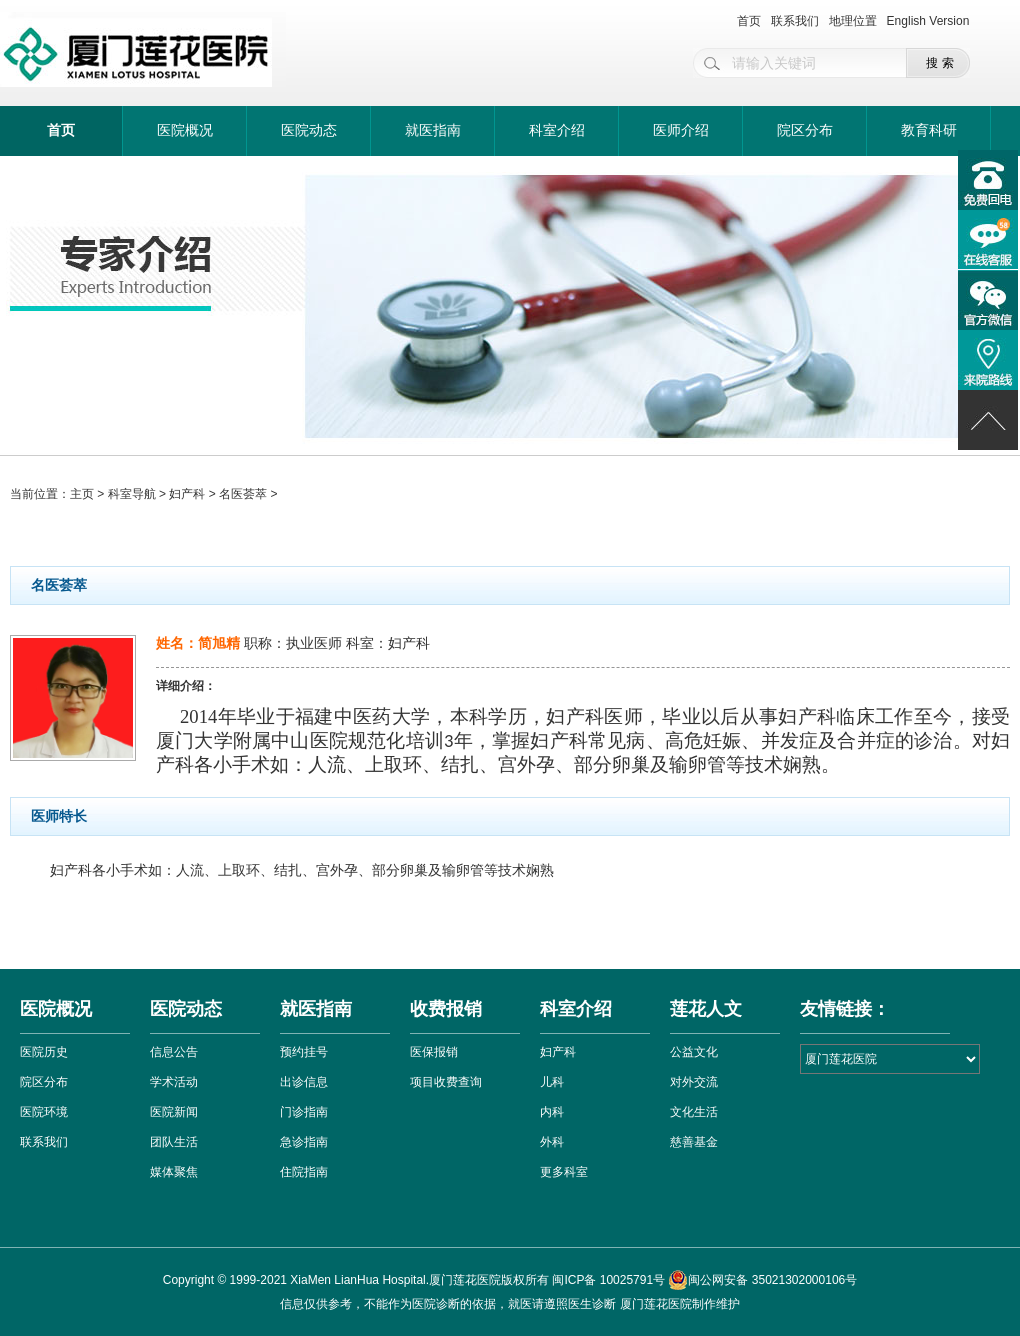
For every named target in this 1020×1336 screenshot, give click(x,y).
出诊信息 (304, 1082)
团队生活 (174, 1142)
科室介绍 (557, 130)
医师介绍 (681, 130)
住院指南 (304, 1172)
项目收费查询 (446, 1082)
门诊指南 (304, 1112)
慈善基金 (694, 1142)
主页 (82, 494)
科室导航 (132, 494)
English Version (928, 21)
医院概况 (185, 130)
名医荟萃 (243, 494)
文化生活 (694, 1112)
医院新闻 (174, 1112)
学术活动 (174, 1082)
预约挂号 (304, 1052)
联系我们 (795, 21)
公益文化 (694, 1052)
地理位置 (853, 21)
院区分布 (805, 130)
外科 (552, 1142)
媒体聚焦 (174, 1172)
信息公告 (174, 1052)
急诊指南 (304, 1142)
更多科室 (564, 1172)
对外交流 (694, 1082)
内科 (552, 1112)
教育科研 (929, 130)
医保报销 (434, 1052)
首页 (749, 21)
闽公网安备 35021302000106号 (762, 1280)
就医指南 (433, 130)
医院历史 (44, 1052)
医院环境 (44, 1112)
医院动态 (309, 130)
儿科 (552, 1082)
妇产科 (187, 494)
